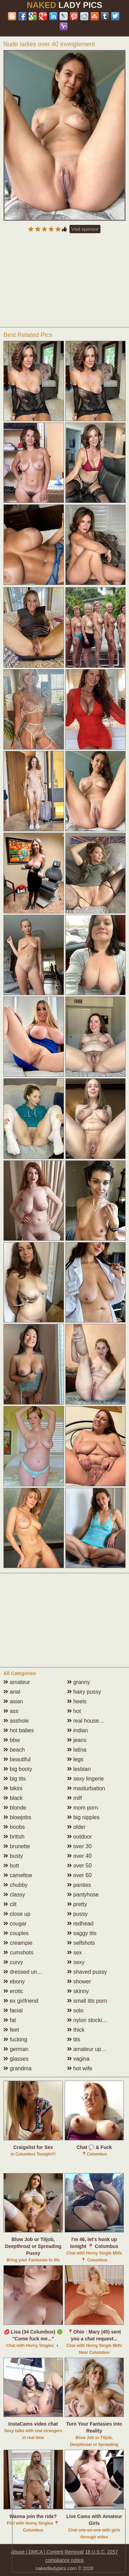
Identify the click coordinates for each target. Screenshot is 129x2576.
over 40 (79, 1856)
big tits (14, 1779)
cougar (14, 1923)
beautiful (17, 1759)
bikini (12, 1788)
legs (75, 1759)
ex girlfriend (20, 2001)
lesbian (79, 1769)
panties (79, 1885)
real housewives (90, 1721)
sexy (76, 1962)
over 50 (79, 1866)
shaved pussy (87, 1972)
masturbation (86, 1788)
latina (77, 1750)
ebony (14, 1981)
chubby (15, 1885)
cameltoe (17, 1875)
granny (78, 1682)
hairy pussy (84, 1692)
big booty (17, 1769)
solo (75, 2010)
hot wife (80, 2068)
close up (16, 1914)
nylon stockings (89, 2020)
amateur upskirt (89, 2049)
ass (10, 1711)
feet (11, 2030)
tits (73, 2039)
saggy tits (82, 1933)
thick (76, 2030)
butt (11, 1866)
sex (74, 1952)
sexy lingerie (85, 1779)
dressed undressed (30, 1972)
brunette (16, 1846)
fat (9, 2020)
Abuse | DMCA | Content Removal (47, 2552)
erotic (13, 1991)
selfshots (81, 1943)
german (16, 2049)
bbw (11, 1740)
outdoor (79, 1837)
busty (13, 1856)
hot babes (18, 1730)
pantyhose (83, 1895)
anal (11, 1692)
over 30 (79, 1846)
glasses (16, 2059)
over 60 (79, 1875)
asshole (16, 1721)
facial (13, 2010)
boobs (14, 1827)
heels (77, 1701)
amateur (16, 1682)
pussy (77, 1914)
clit (10, 1904)
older (76, 1827)
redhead (80, 1923)
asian (13, 1701)
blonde (14, 1808)
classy (14, 1895)
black (13, 1798)
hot (74, 1711)
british (13, 1837)
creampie (17, 1943)
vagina (78, 2059)
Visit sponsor (85, 229)
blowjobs (17, 1817)
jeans (77, 1740)
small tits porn (87, 2001)
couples (16, 1933)
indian (77, 1730)
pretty (77, 1904)
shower (79, 1981)
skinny (78, 1991)
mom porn (82, 1808)
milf (74, 1798)
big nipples (83, 1817)
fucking (15, 2039)
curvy (13, 1962)
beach (14, 1750)
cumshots (18, 1952)
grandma (17, 2068)
